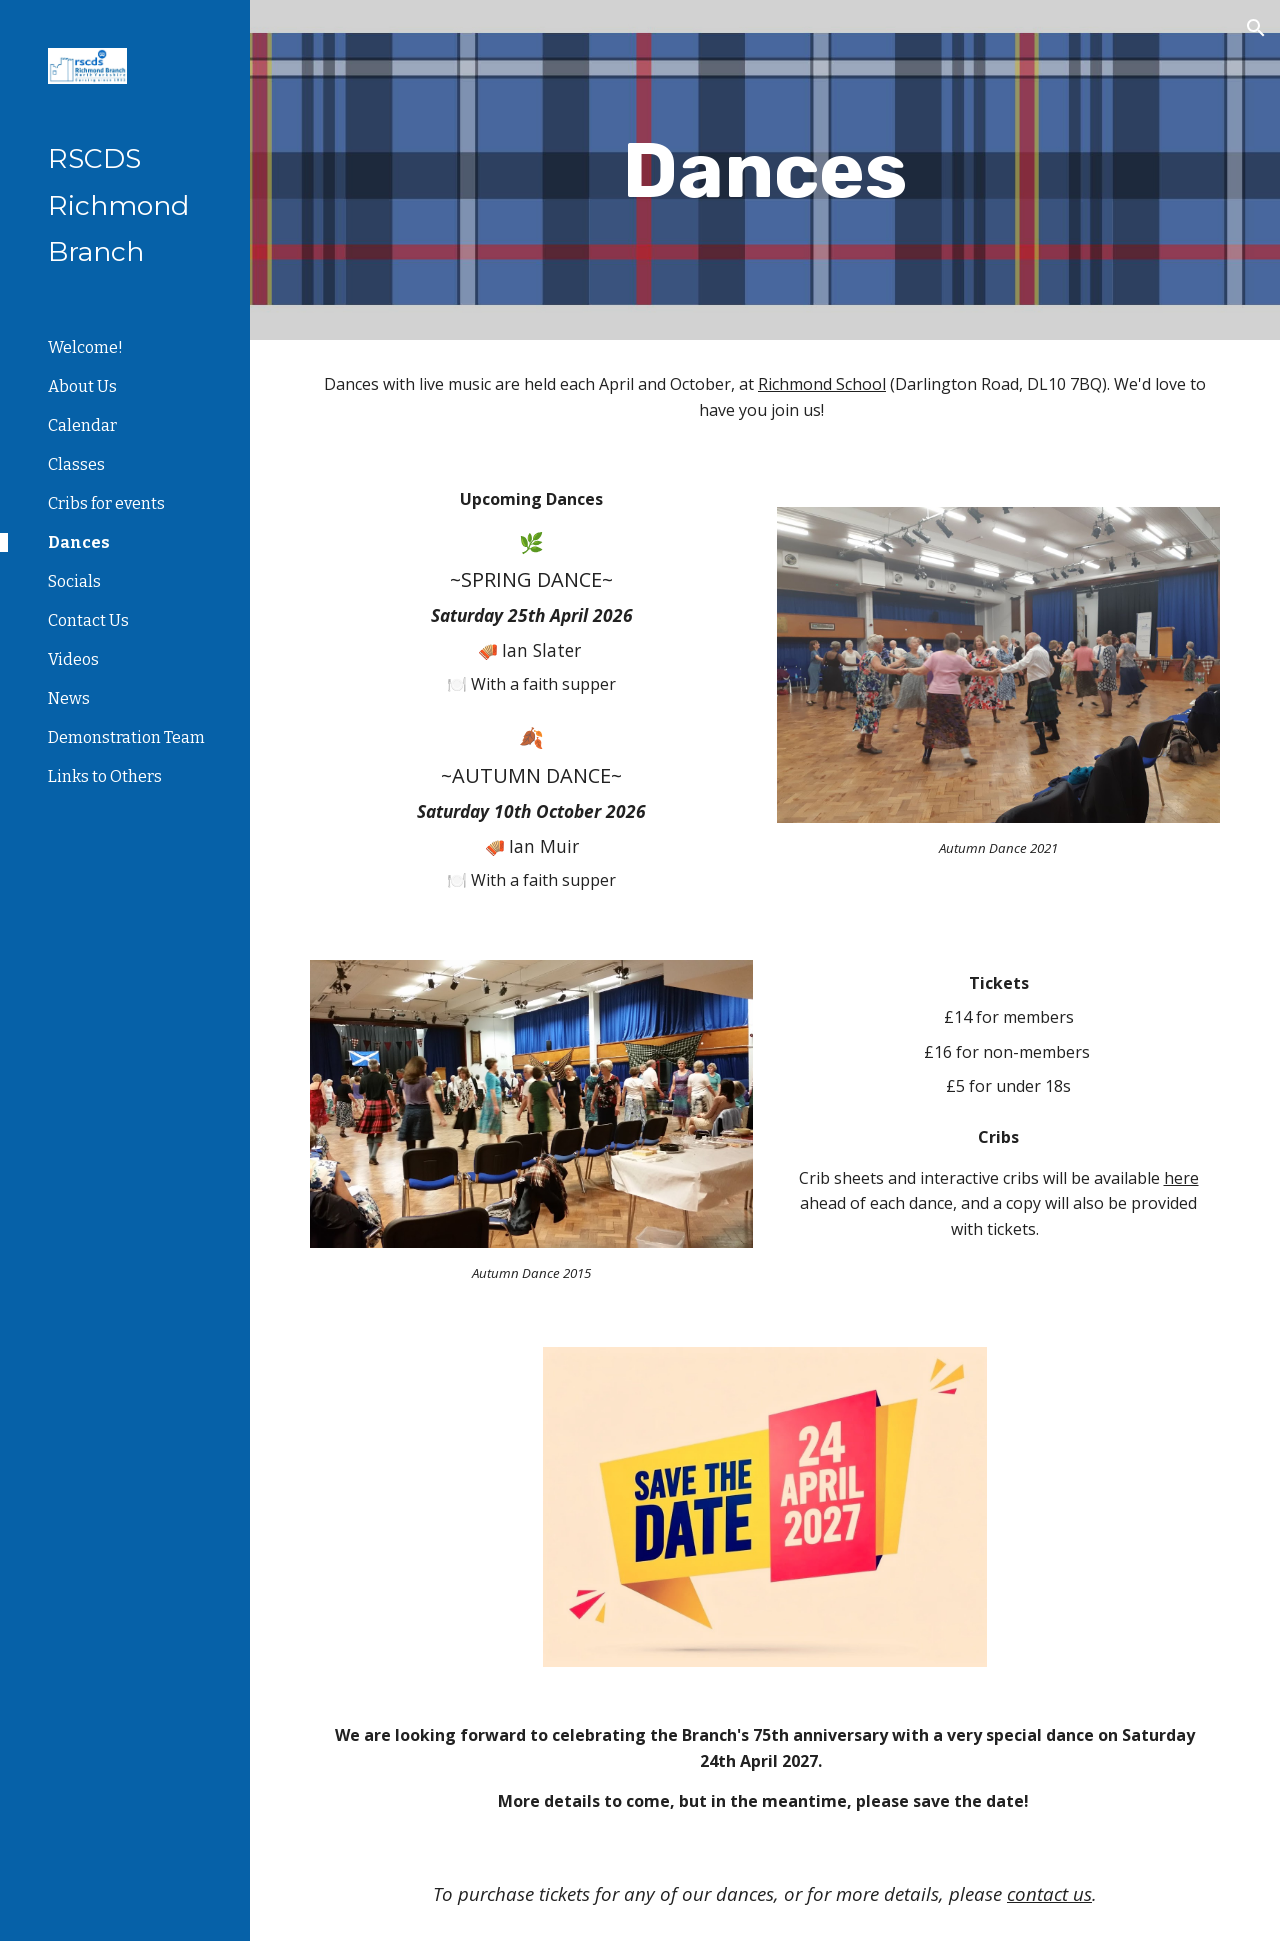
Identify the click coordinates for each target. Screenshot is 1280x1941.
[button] (1256, 28)
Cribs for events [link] (106, 503)
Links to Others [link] (105, 776)
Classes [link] (76, 464)
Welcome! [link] (85, 347)
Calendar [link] (82, 425)
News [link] (69, 698)
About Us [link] (82, 386)
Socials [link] (74, 581)
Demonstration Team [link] (126, 737)
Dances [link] (79, 542)
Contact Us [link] (88, 620)
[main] (764, 170)
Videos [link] (73, 659)
